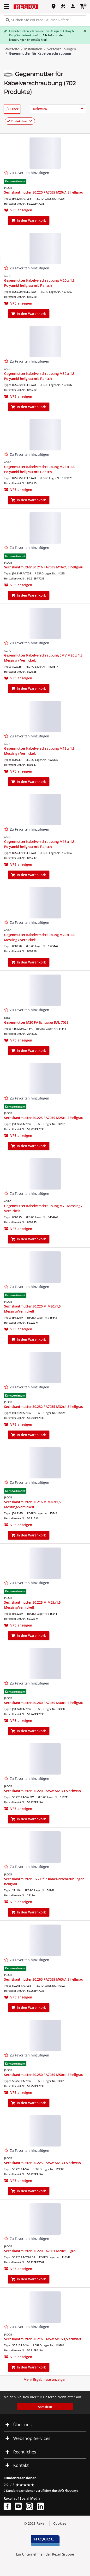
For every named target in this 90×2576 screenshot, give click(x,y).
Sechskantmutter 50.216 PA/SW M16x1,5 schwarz (43, 2339)
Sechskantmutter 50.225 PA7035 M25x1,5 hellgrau (43, 1117)
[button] (12, 109)
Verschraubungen (61, 49)
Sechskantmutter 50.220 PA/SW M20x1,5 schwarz (43, 1791)
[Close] (83, 30)
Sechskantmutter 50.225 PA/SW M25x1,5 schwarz (43, 2162)
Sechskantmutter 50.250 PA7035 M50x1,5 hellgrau (43, 2074)
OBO (7, 1018)
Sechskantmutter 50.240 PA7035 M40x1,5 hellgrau (43, 1702)
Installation (33, 49)
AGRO (8, 276)
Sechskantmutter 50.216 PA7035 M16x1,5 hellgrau (43, 567)
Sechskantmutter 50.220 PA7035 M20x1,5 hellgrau (43, 192)
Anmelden (45, 2407)
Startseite (11, 49)
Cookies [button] (59, 2523)
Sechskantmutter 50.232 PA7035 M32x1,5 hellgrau (43, 1406)
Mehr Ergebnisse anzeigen (45, 2379)
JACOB (8, 187)
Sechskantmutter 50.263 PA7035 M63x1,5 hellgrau (43, 1979)
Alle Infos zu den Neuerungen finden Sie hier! (36, 37)
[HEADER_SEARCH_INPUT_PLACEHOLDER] (45, 19)
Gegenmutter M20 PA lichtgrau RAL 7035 (36, 1022)
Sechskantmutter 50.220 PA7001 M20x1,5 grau (41, 2251)
